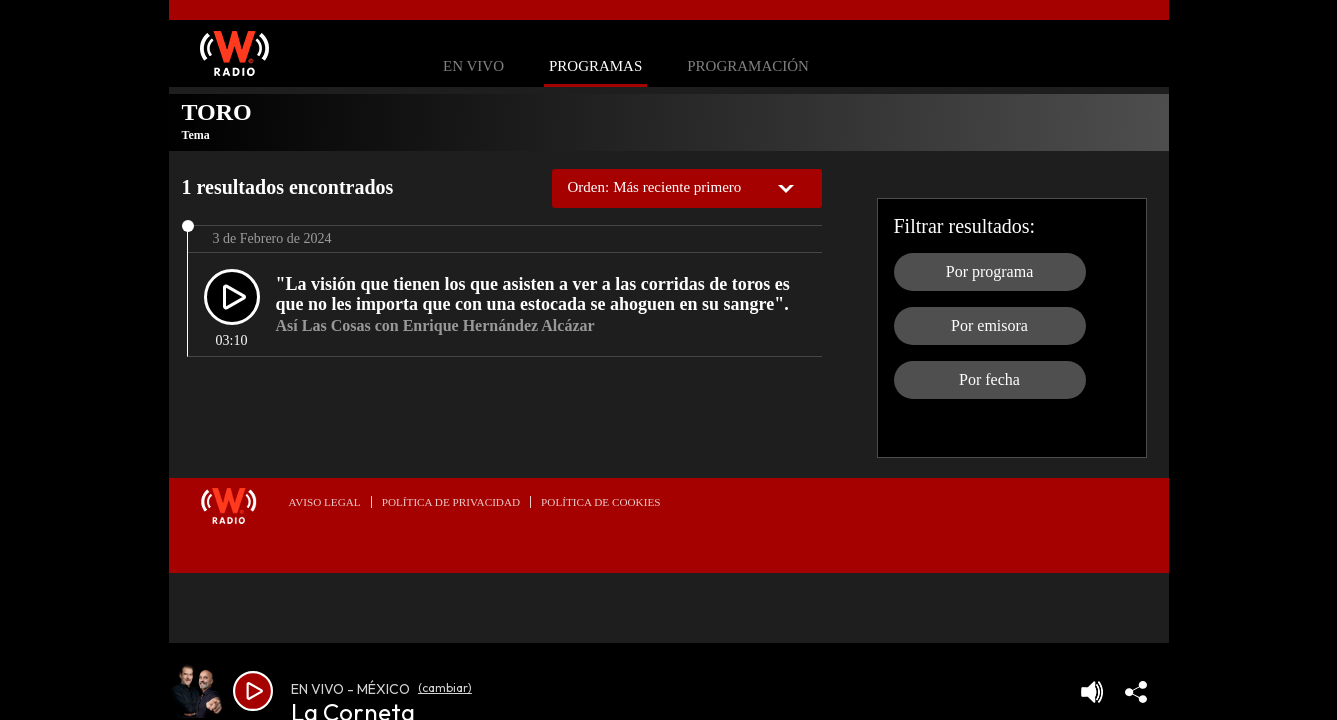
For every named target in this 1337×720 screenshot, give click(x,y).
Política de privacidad (451, 502)
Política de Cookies (600, 502)
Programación (748, 66)
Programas (595, 66)
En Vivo (473, 66)
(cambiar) (445, 687)
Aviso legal (325, 502)
